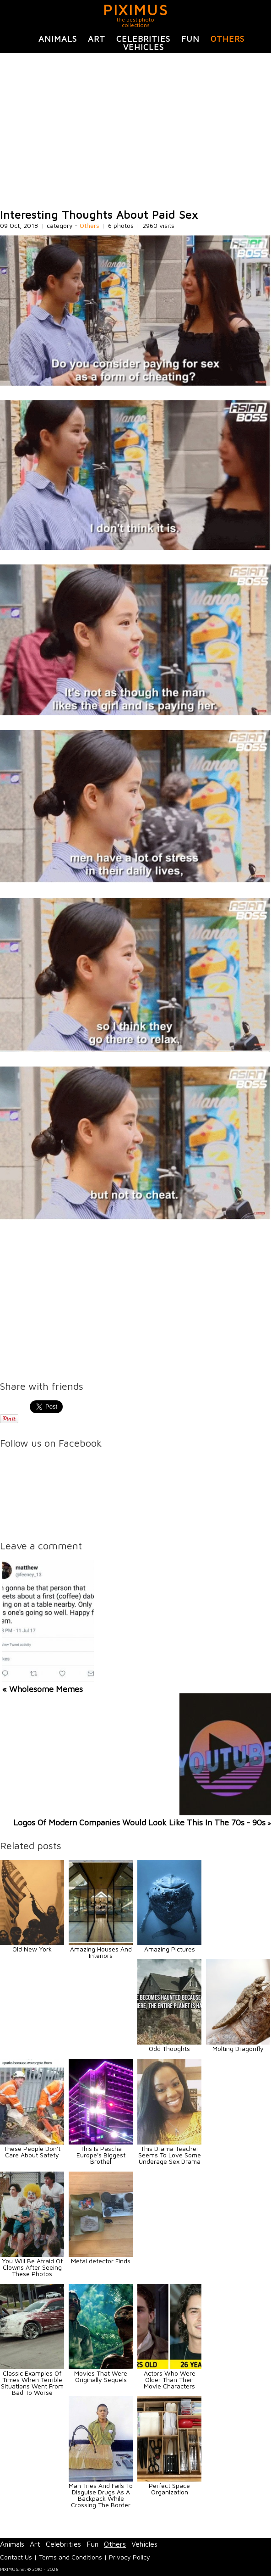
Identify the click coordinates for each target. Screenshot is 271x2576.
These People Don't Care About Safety (32, 2152)
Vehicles (143, 47)
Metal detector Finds (100, 2261)
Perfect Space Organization (169, 2489)
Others (227, 39)
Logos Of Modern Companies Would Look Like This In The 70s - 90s (139, 1822)
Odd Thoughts (169, 2048)
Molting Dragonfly (238, 2048)
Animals (57, 39)
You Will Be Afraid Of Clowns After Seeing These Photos (32, 2267)
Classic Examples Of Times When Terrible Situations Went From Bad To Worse (32, 2382)
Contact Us (16, 2557)
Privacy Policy (129, 2557)
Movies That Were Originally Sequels (100, 2376)
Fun (190, 39)
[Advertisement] (135, 131)
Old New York (32, 1949)
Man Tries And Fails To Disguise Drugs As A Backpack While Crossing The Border (101, 2495)
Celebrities (143, 39)
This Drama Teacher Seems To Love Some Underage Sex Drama (169, 2155)
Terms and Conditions (70, 2557)
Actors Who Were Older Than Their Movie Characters (169, 2379)
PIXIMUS (135, 9)
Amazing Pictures (169, 1949)
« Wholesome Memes (42, 1689)
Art (96, 39)
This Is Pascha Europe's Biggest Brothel (100, 2155)
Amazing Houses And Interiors (101, 1952)
